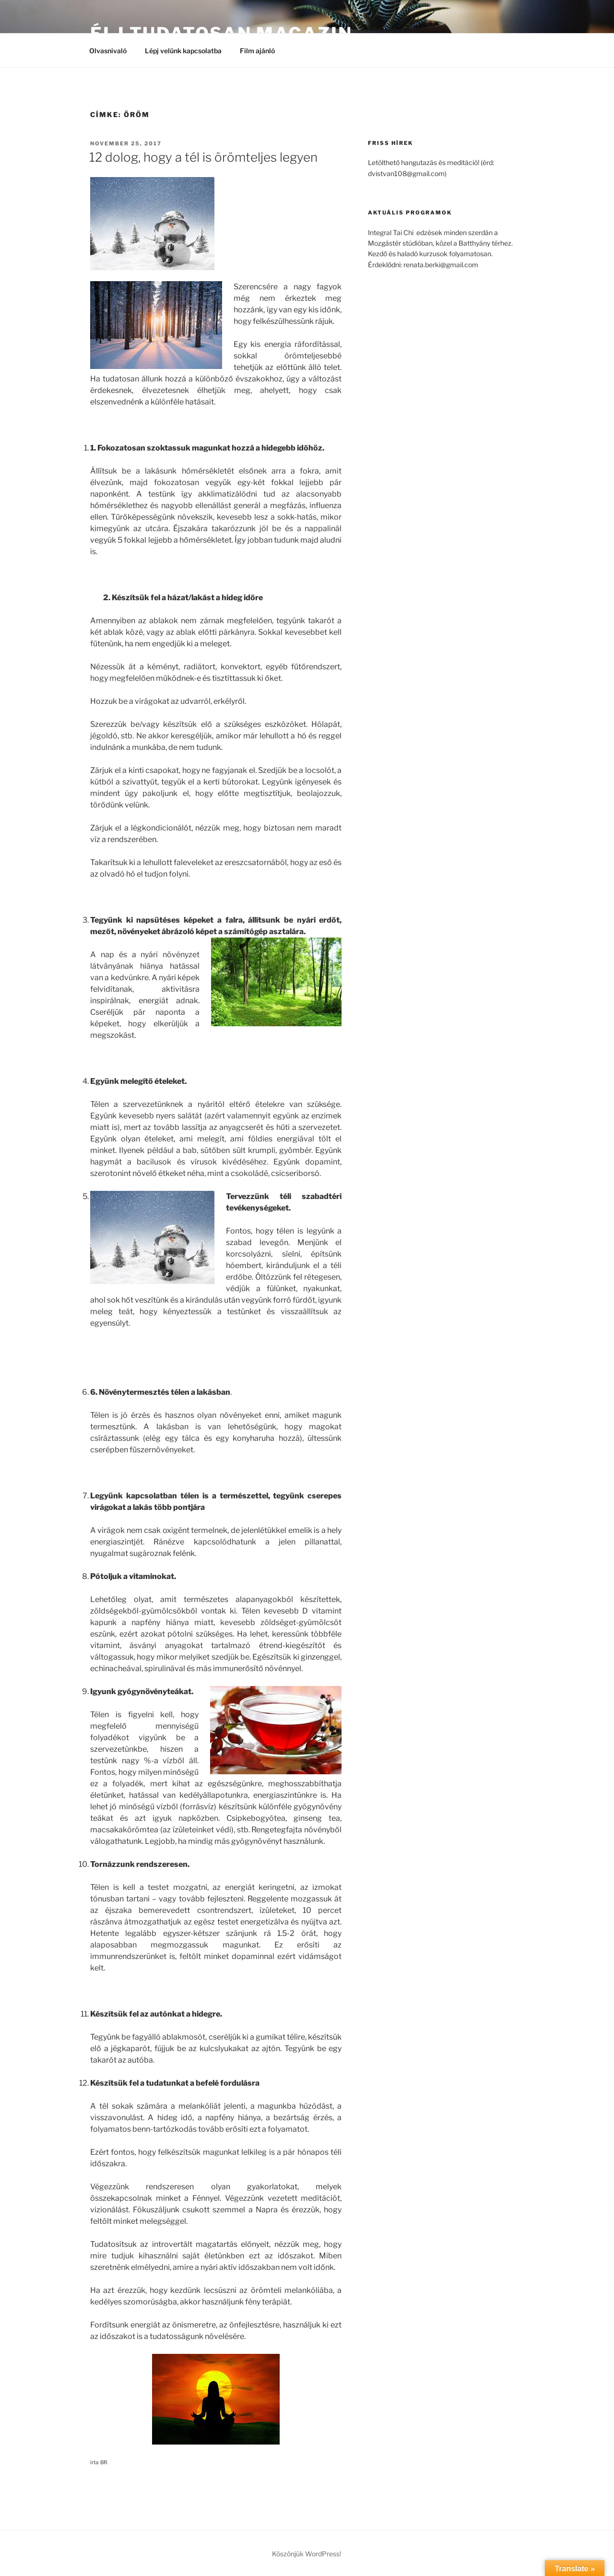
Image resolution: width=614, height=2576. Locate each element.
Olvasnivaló (108, 51)
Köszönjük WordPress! (306, 2554)
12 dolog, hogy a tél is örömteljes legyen (203, 157)
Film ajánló (262, 51)
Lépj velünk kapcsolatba (183, 51)
